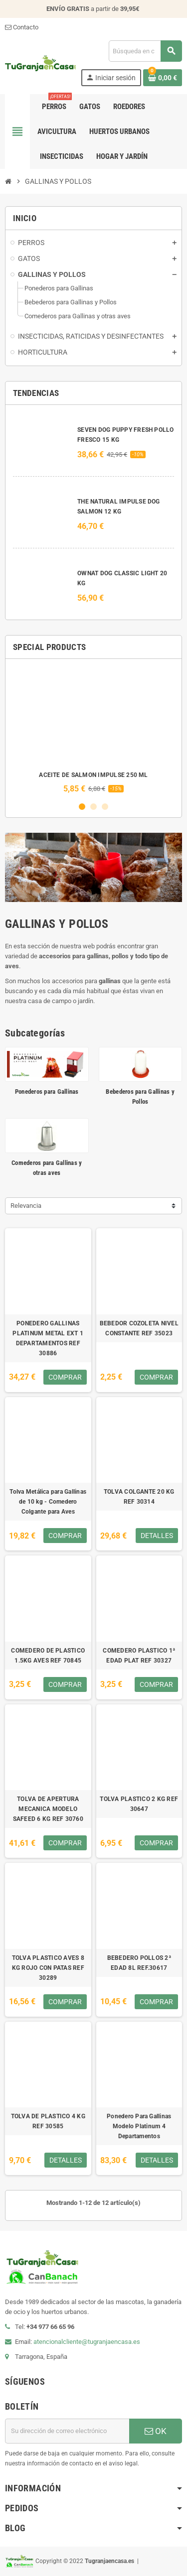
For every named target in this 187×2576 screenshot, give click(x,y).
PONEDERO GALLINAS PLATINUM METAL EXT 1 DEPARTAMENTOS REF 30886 (47, 1338)
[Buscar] (145, 51)
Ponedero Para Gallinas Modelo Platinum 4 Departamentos (139, 2126)
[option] (93, 730)
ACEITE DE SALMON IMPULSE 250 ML (93, 775)
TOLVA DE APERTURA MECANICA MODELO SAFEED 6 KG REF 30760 (48, 1809)
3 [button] (105, 806)
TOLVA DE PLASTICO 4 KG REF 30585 (48, 2121)
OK (156, 2431)
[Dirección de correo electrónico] (67, 2431)
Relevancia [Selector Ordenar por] (25, 1205)
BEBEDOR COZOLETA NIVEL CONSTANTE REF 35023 (139, 1328)
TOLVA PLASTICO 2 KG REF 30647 (139, 1804)
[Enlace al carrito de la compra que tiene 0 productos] (162, 77)
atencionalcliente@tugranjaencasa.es (86, 2341)
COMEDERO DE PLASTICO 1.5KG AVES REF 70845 (48, 1655)
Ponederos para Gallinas (47, 1091)
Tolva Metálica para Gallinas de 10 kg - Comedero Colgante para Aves (47, 1501)
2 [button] (93, 806)
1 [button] (82, 806)
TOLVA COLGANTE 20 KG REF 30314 (139, 1496)
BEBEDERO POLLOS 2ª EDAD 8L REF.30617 (139, 1962)
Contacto (21, 27)
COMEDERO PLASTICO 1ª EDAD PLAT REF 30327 (139, 1655)
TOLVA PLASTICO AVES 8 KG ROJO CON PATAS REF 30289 (48, 1967)
